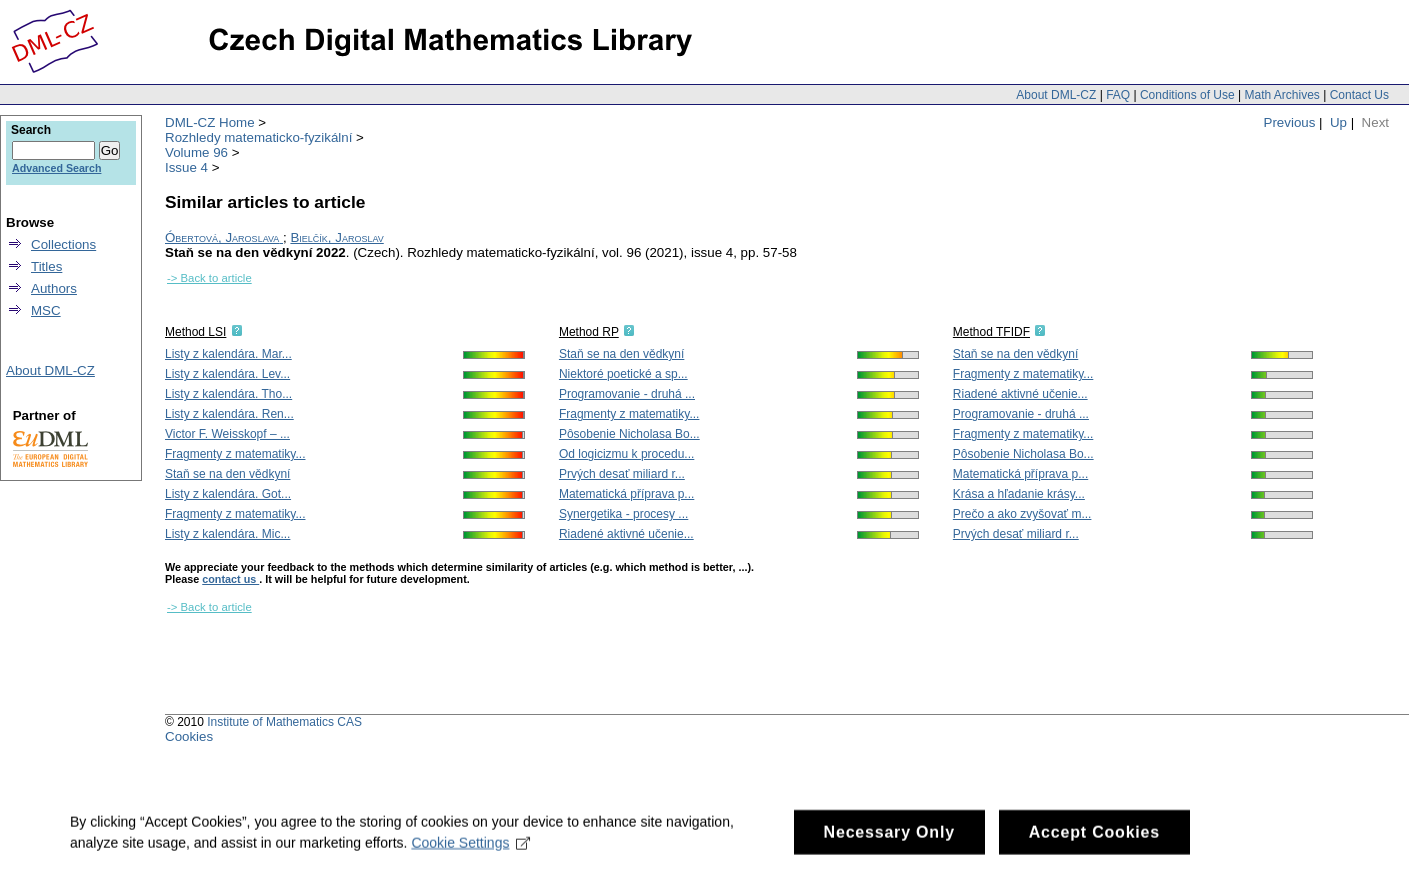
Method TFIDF (991, 332)
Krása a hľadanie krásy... (1019, 494)
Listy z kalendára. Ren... (229, 414)
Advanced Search (56, 168)
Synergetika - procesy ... (623, 514)
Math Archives (1281, 95)
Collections (63, 244)
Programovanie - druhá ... (627, 394)
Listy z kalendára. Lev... (227, 374)
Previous (1290, 122)
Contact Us (1359, 95)
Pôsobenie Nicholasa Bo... (629, 434)
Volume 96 (196, 152)
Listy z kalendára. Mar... (228, 354)
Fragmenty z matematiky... (235, 454)
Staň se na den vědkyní (227, 474)
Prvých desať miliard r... (622, 474)
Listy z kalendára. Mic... (227, 534)
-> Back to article (209, 278)
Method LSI (195, 332)
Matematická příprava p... (626, 494)
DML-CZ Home (210, 122)
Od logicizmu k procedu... (626, 454)
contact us (230, 579)
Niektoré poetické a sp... (623, 374)
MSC (46, 310)
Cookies (189, 736)
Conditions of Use (1187, 95)
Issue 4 (186, 167)
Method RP (589, 332)
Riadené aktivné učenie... (626, 534)
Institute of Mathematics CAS (284, 722)
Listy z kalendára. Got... (228, 494)
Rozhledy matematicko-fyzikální (258, 137)
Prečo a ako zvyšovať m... (1022, 514)
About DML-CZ (1056, 95)
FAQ (1118, 95)
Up (1338, 122)
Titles (46, 266)
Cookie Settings (470, 852)
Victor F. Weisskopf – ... (227, 434)
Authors (54, 288)
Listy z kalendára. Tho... (228, 394)
